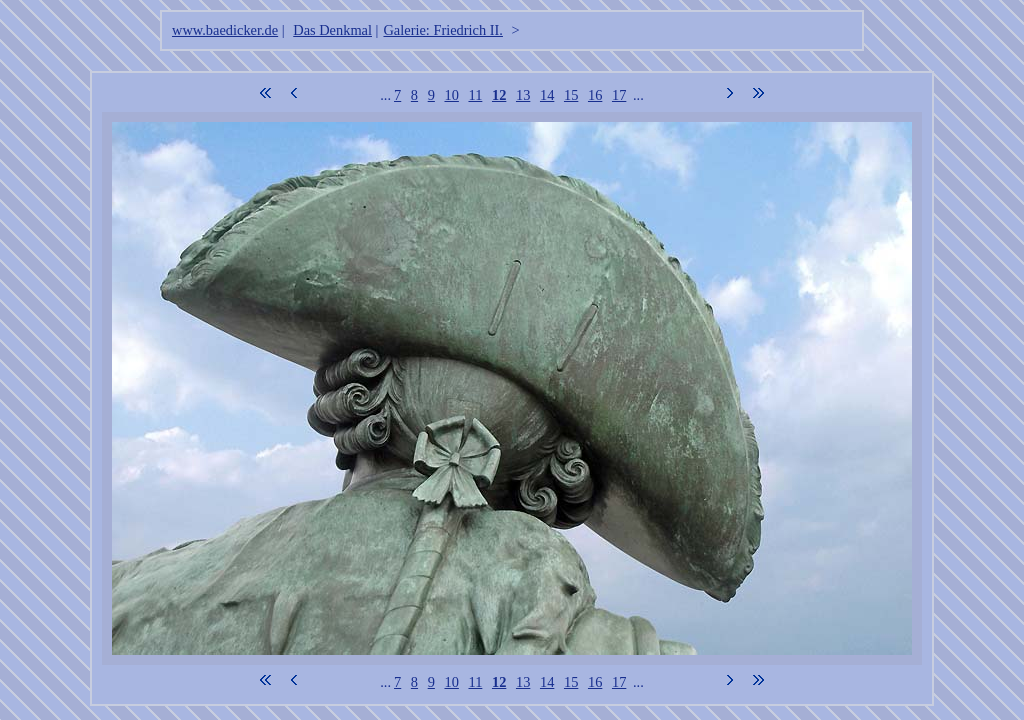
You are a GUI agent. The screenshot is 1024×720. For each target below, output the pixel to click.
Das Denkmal (332, 30)
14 (547, 95)
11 (475, 95)
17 (619, 95)
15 (571, 95)
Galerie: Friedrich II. (442, 30)
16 (595, 95)
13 (523, 95)
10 (451, 95)
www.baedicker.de (225, 30)
